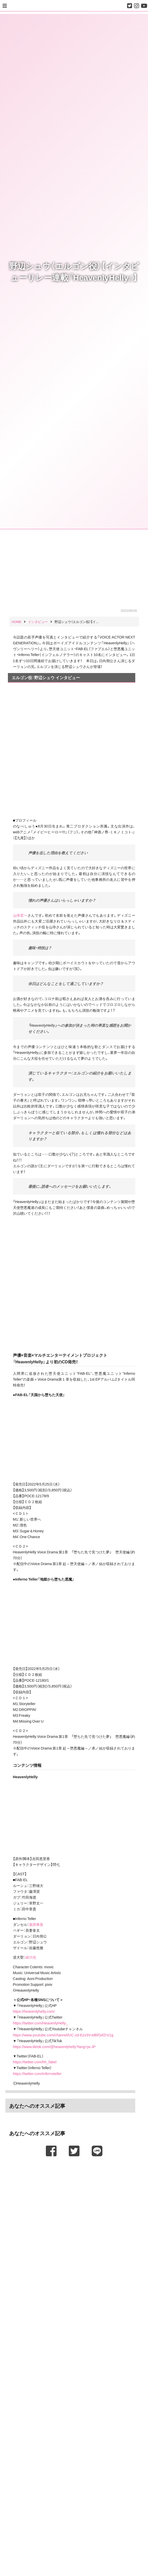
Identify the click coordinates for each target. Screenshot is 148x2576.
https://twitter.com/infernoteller (37, 2073)
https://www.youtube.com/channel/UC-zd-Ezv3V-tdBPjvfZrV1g (63, 2035)
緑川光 (30, 1957)
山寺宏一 (20, 915)
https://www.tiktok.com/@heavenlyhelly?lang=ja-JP (54, 2046)
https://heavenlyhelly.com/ (34, 2011)
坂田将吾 (36, 1924)
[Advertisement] (74, 2172)
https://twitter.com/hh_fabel (35, 2062)
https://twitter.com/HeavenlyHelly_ (40, 2023)
